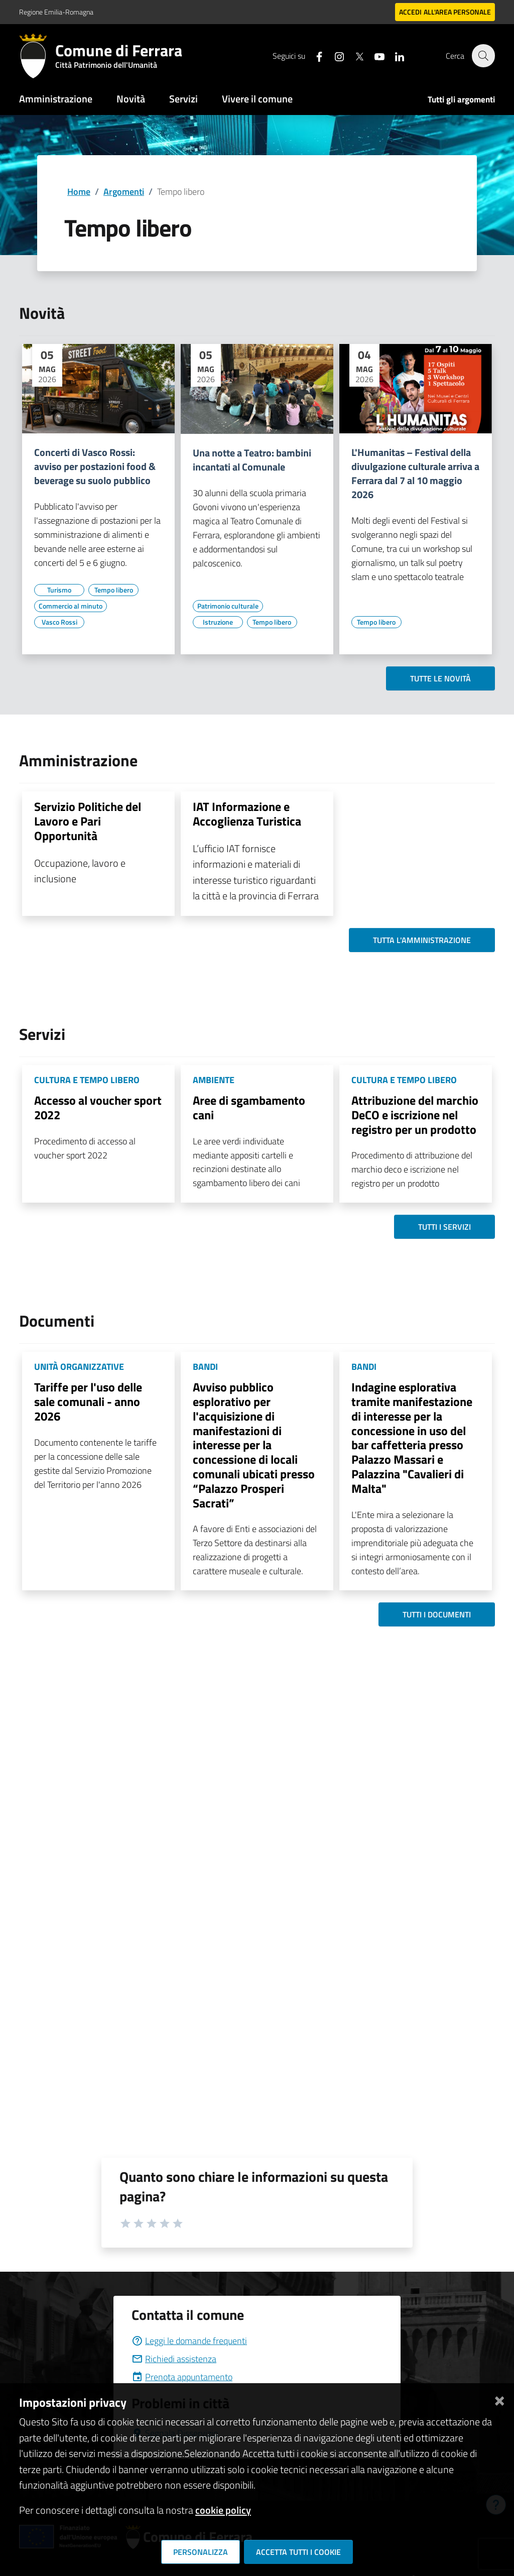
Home (78, 191)
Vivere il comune (257, 98)
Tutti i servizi (444, 1227)
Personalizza (200, 2552)
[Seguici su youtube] (374, 55)
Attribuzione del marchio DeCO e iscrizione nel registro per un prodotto (414, 1114)
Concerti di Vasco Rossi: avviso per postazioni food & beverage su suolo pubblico (95, 466)
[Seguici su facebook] (314, 55)
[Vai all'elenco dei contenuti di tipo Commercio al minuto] (70, 606)
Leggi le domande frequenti (189, 2341)
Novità (130, 98)
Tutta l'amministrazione (422, 940)
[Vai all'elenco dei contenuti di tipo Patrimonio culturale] (228, 606)
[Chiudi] (499, 2398)
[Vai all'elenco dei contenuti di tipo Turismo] (59, 590)
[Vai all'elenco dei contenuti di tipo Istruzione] (218, 622)
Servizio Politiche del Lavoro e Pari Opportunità (87, 821)
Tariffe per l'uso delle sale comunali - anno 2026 (88, 1401)
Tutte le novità (440, 678)
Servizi (183, 98)
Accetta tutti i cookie (298, 2552)
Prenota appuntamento (182, 2377)
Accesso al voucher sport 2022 (98, 1107)
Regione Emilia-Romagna (56, 12)
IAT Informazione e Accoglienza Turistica (247, 813)
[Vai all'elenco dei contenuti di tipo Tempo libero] (113, 590)
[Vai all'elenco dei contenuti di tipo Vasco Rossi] (59, 622)
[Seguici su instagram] (334, 55)
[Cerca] (483, 56)
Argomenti (123, 191)
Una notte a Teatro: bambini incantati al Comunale (252, 460)
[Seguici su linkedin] (394, 55)
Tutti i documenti (437, 1614)
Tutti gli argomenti (461, 99)
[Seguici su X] (354, 55)
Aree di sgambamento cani (249, 1107)
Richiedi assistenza (174, 2359)
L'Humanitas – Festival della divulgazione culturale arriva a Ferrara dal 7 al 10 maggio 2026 (415, 473)
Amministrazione (55, 98)
